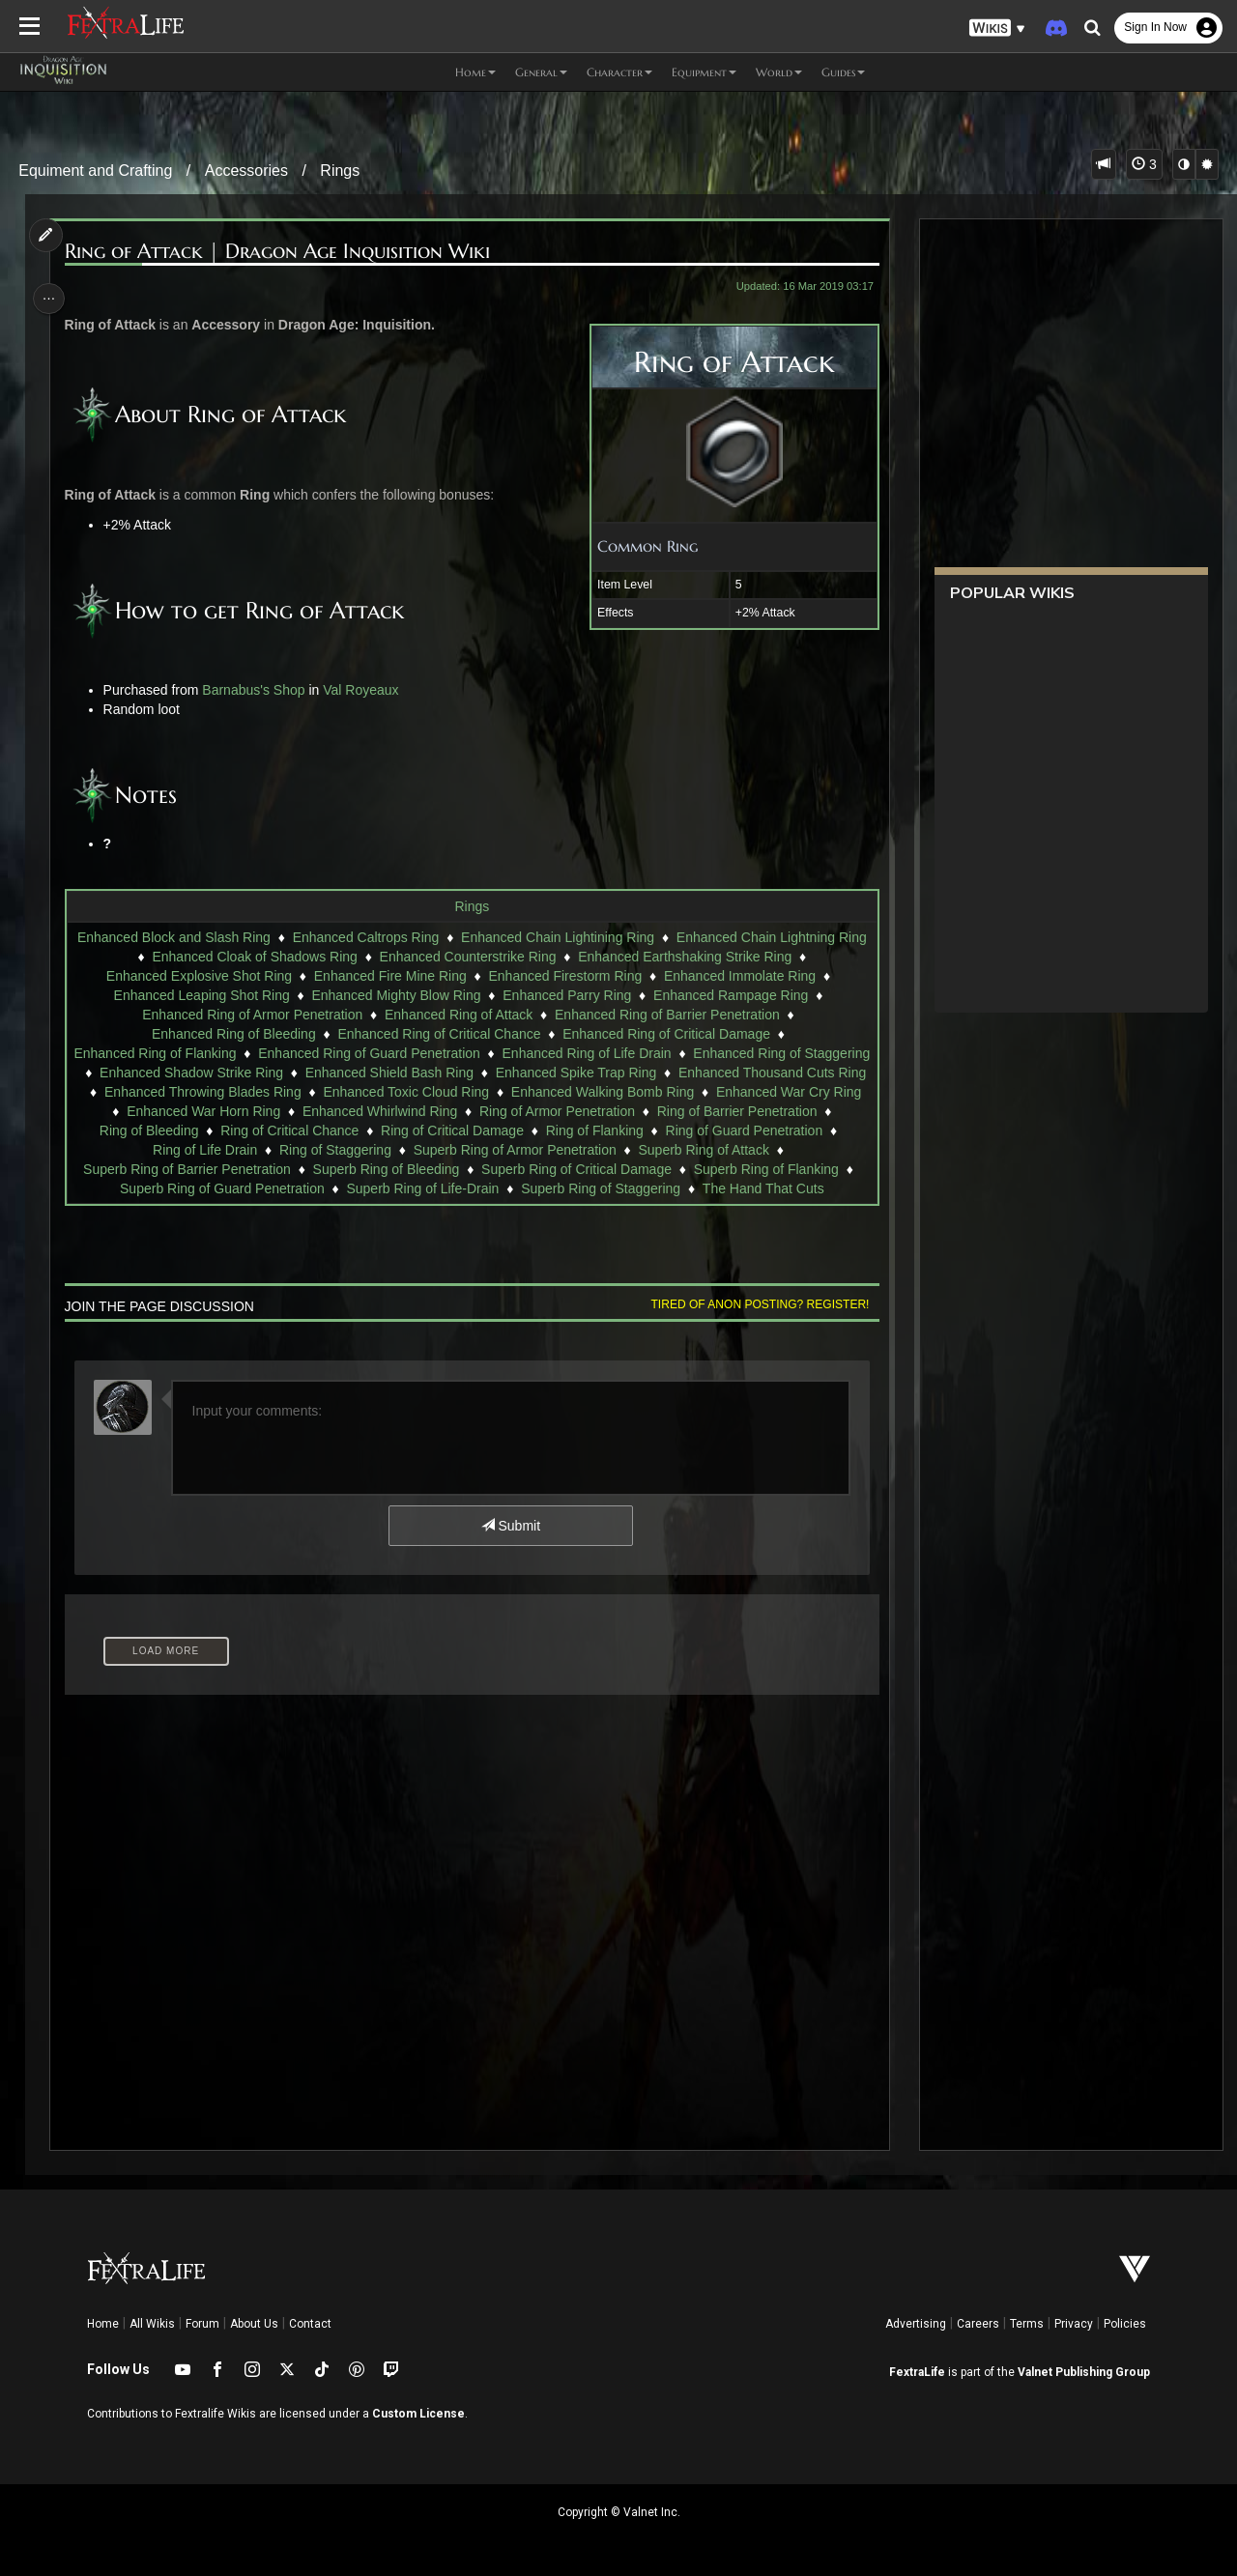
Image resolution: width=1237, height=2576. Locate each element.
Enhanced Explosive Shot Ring (198, 976)
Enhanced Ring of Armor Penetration (251, 1014)
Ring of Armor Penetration (157, 1130)
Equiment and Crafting (95, 170)
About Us (254, 2324)
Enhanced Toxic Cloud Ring (674, 1092)
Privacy (1073, 2324)
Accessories (246, 170)
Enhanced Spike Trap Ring (758, 1072)
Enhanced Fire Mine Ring (389, 976)
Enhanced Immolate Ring (739, 976)
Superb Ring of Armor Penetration (761, 1150)
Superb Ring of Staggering (744, 1188)
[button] (997, 28)
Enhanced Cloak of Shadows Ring (254, 956)
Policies (1125, 2324)
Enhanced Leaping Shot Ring (201, 995)
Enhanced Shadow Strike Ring (373, 1072)
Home (103, 2324)
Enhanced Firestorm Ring (565, 976)
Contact (310, 2324)
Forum (202, 2324)
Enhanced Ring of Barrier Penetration (666, 1014)
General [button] (541, 72)
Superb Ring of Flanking (169, 1188)
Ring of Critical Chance (630, 1130)
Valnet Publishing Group (1084, 2372)
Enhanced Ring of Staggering (170, 1072)
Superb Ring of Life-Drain (566, 1188)
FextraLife (917, 2372)
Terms (1027, 2324)
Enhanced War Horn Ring (558, 1111)
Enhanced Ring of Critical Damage (665, 1034)
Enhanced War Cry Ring (386, 1111)
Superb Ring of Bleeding (556, 1169)
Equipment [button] (704, 72)
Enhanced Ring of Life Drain (674, 1053)
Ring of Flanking (149, 1150)
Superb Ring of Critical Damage (746, 1169)
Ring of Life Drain (452, 1150)
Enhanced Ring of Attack (458, 1014)
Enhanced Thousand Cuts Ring (257, 1092)
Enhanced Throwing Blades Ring (471, 1092)
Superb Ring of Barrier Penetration (357, 1169)
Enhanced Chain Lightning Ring (771, 937)
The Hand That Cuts (471, 1208)
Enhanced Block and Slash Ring (173, 937)
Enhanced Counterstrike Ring (467, 956)
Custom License (418, 2413)
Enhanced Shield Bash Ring (570, 1072)
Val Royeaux (364, 690)
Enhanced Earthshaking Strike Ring (684, 956)
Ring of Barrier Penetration (337, 1130)
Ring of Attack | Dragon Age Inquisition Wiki (280, 252)
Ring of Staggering (583, 1150)
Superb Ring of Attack (166, 1169)
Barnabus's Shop (257, 690)
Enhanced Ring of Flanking (242, 1053)
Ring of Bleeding (488, 1130)
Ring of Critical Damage (791, 1130)
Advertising (915, 2324)
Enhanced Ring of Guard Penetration (457, 1053)
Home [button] (475, 72)
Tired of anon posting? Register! (755, 1324)
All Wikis (152, 2324)
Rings (340, 170)
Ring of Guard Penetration (299, 1150)
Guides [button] (843, 72)
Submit (509, 1545)
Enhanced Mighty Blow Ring (395, 995)
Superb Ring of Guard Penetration (366, 1188)
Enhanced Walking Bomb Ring (200, 1111)
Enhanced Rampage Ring (729, 995)
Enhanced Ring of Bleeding (233, 1034)
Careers (978, 2324)
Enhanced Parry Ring (566, 995)
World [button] (779, 72)
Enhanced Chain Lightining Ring (556, 937)
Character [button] (619, 72)
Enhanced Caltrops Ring (365, 937)
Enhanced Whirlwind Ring (733, 1111)
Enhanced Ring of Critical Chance (438, 1034)
